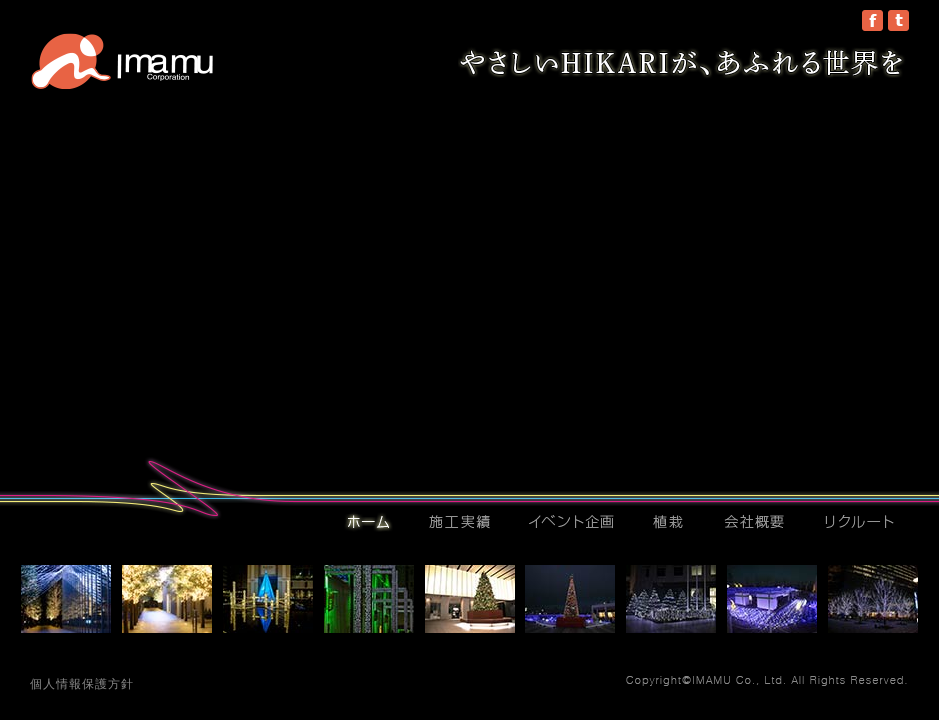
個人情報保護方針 (82, 684)
